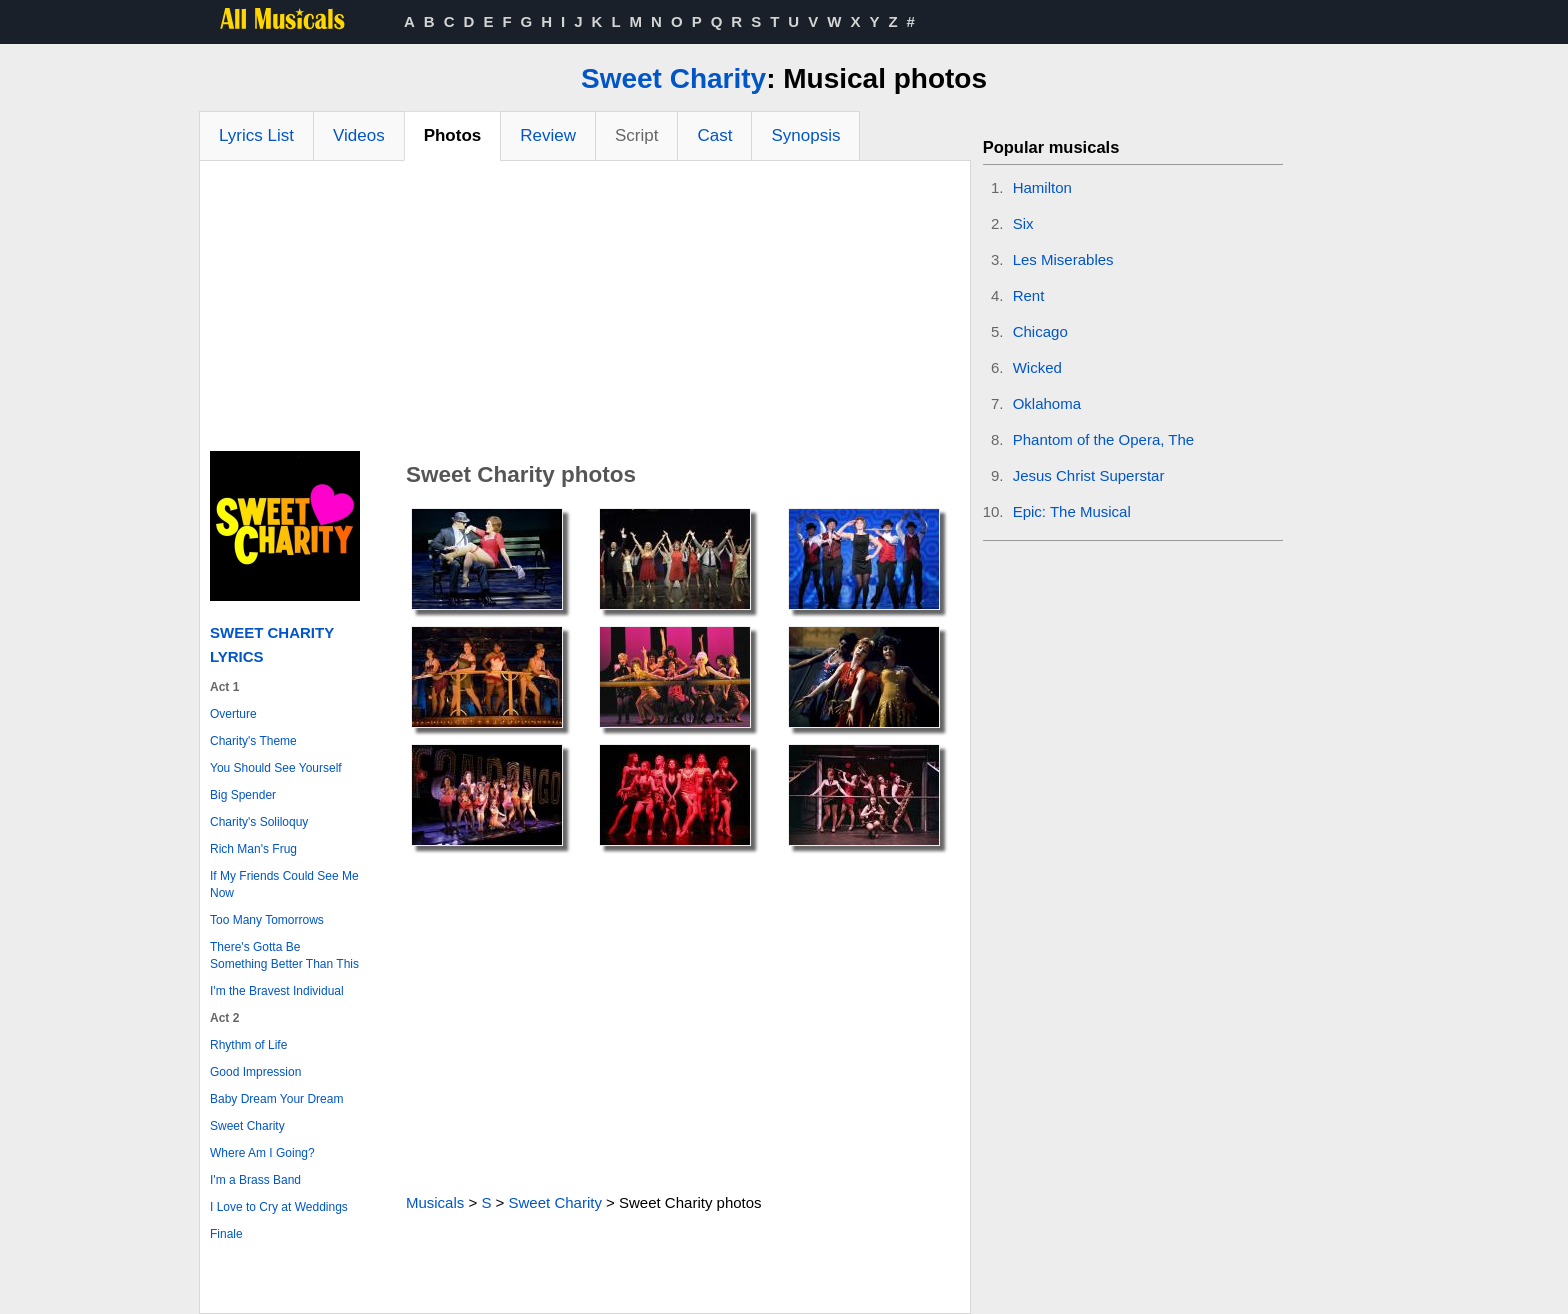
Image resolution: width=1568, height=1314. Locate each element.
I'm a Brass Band (255, 1180)
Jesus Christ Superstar (1089, 475)
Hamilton (1042, 187)
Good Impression (255, 1072)
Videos (359, 135)
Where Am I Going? (262, 1153)
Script (636, 135)
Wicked (1037, 367)
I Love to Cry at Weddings (279, 1207)
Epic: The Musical (1072, 511)
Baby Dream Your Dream (276, 1099)
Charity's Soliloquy (259, 822)
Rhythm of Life (248, 1045)
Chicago (1040, 331)
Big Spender (243, 795)
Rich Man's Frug (253, 849)
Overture (233, 714)
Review (548, 135)
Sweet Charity (673, 78)
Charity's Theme (253, 741)
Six (1023, 223)
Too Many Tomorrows (267, 920)
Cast (714, 135)
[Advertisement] (585, 311)
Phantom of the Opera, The (1104, 439)
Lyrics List (256, 135)
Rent (1029, 295)
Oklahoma (1047, 403)
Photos (453, 135)
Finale (226, 1234)
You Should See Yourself (276, 768)
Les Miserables (1063, 259)
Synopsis (805, 135)
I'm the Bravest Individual (277, 991)
